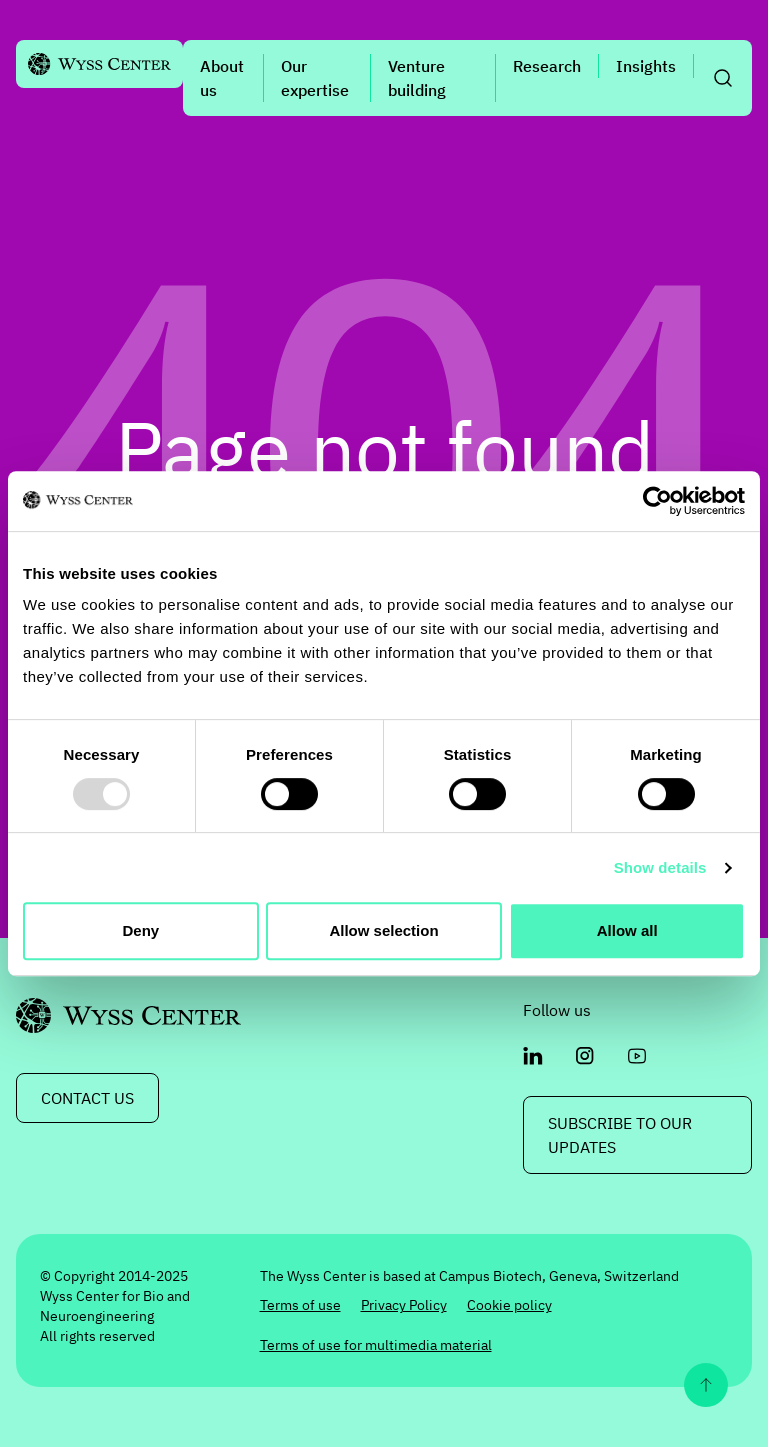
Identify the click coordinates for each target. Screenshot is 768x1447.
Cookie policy (509, 1305)
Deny (140, 930)
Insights (646, 66)
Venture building (417, 78)
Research (547, 66)
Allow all (627, 930)
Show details (660, 867)
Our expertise (315, 78)
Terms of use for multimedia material (376, 1345)
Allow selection (383, 930)
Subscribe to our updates (620, 1135)
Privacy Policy (404, 1305)
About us (222, 78)
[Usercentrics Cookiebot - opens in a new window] (657, 501)
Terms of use (300, 1305)
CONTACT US (87, 1098)
